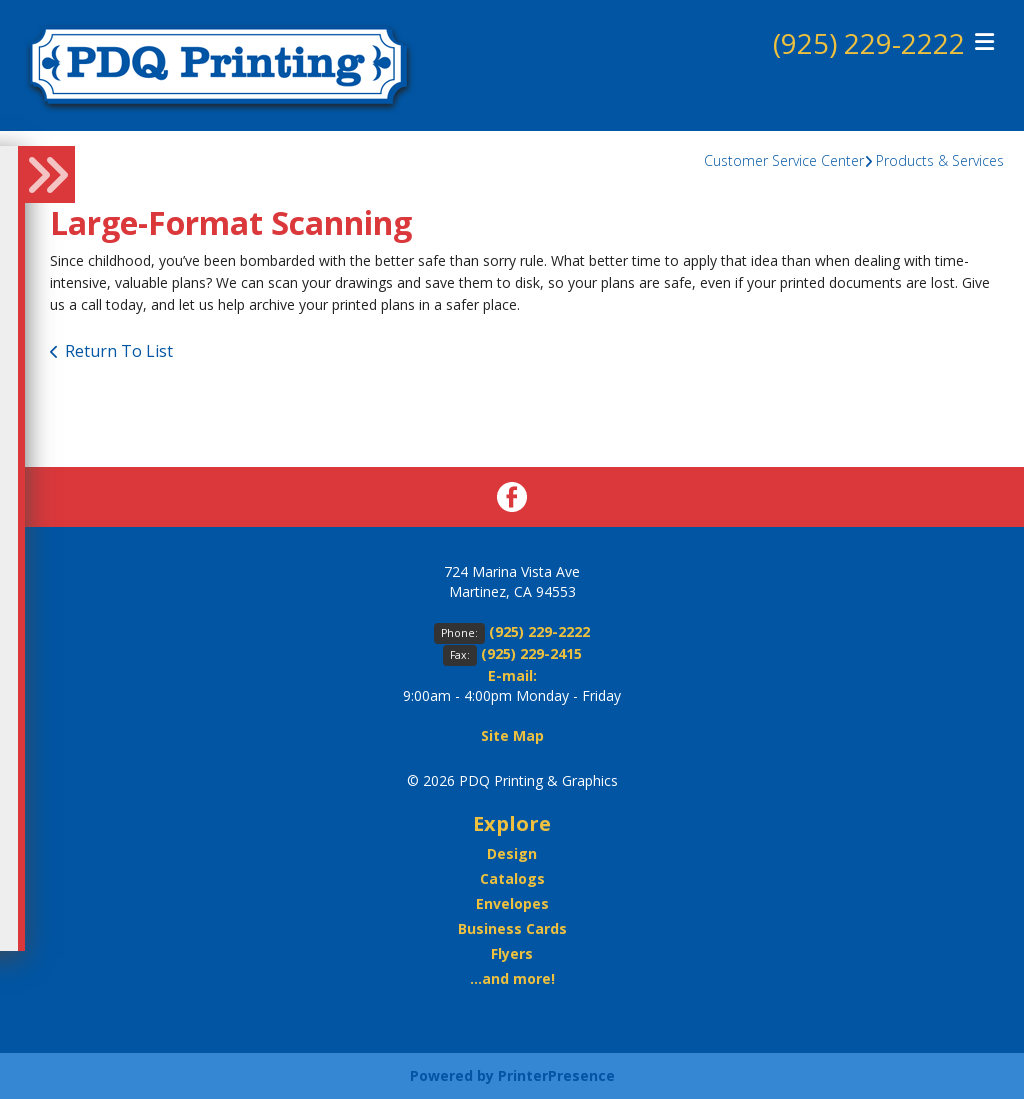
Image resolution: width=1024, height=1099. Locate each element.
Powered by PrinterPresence (512, 1075)
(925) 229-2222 (869, 43)
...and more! (512, 978)
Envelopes (512, 903)
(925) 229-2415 (531, 653)
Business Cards (512, 928)
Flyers (512, 953)
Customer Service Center (784, 160)
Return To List (119, 351)
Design (512, 853)
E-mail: (512, 675)
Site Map (512, 735)
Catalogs (512, 878)
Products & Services (940, 160)
